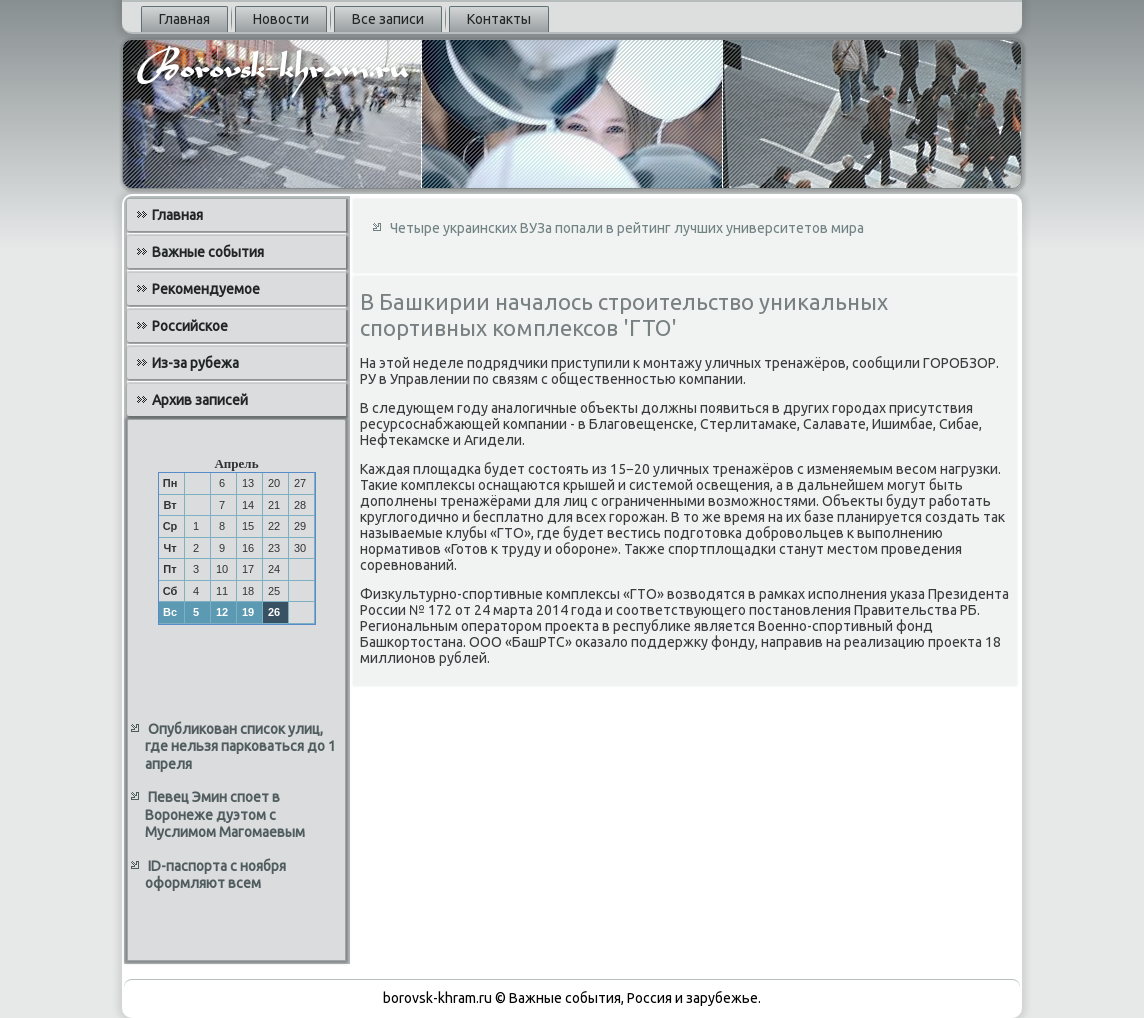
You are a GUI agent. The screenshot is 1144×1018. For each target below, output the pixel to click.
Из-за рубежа (195, 363)
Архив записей (200, 400)
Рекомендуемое (206, 289)
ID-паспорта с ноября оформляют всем (215, 875)
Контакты (499, 19)
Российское (190, 326)
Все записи (388, 19)
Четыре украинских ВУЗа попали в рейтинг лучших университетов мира (627, 228)
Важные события (208, 252)
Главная (184, 19)
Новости (281, 19)
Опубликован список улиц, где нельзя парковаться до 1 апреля (240, 746)
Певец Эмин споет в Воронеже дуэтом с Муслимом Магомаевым (225, 814)
